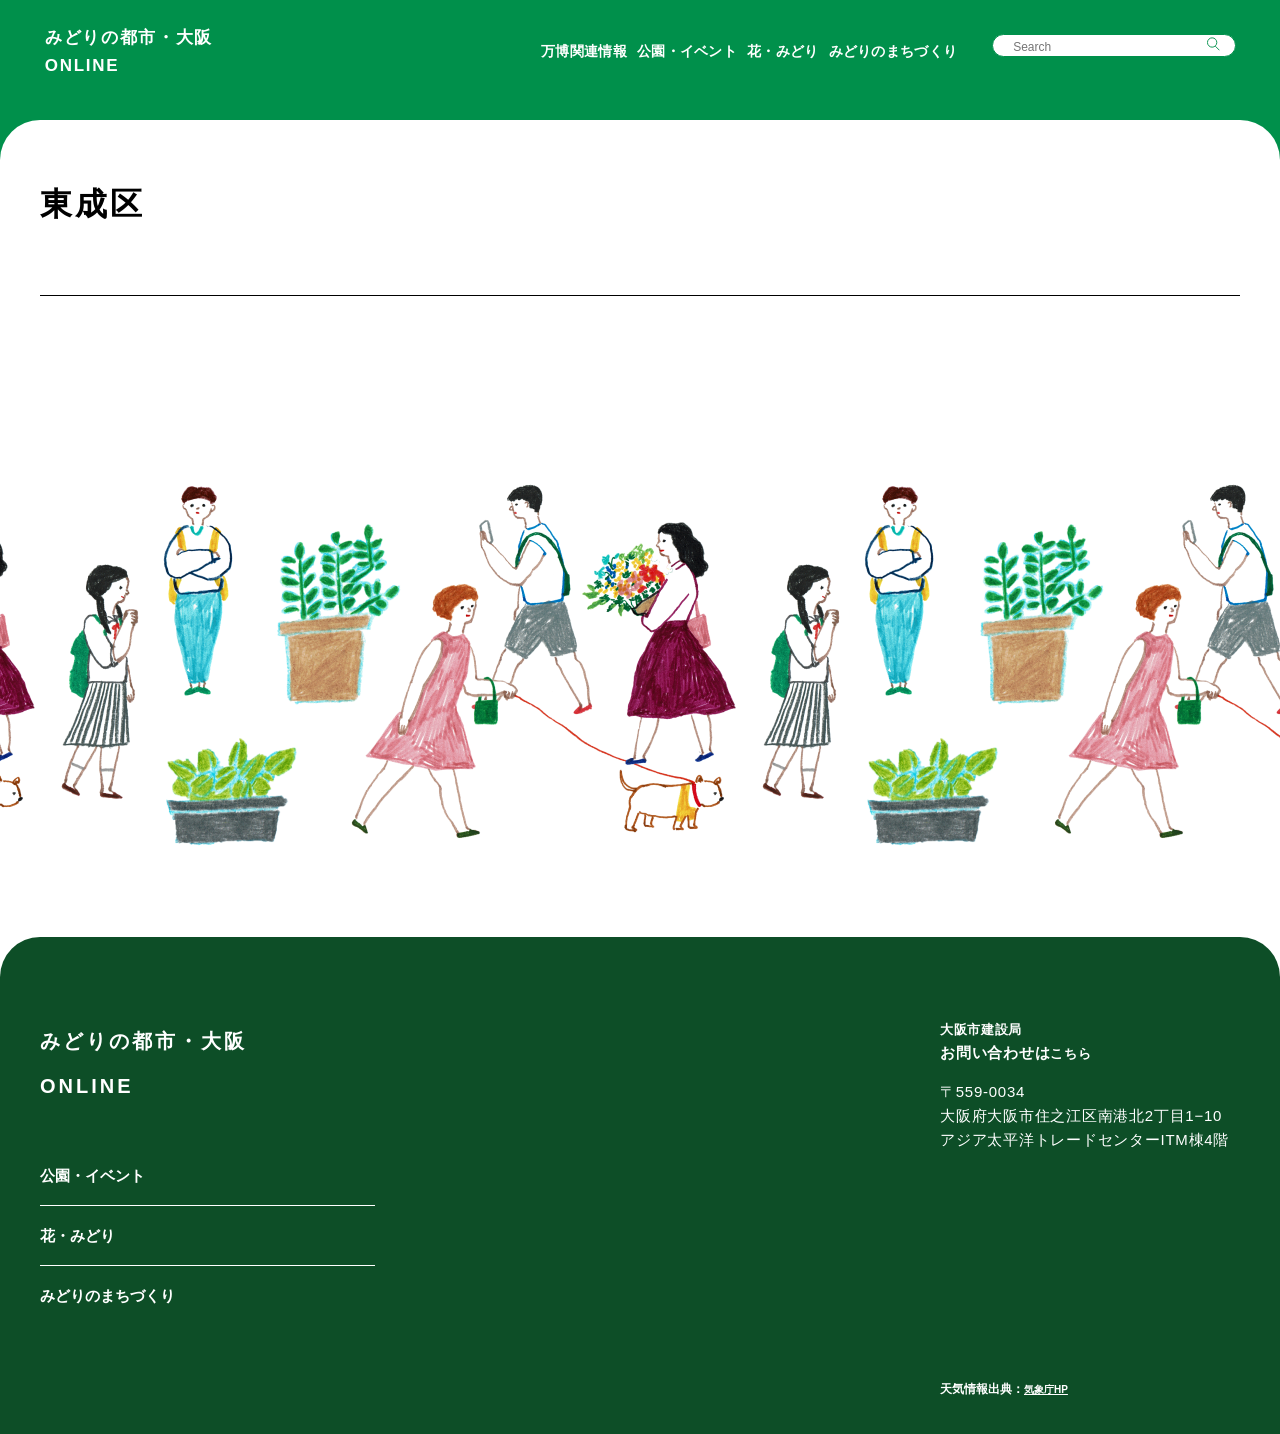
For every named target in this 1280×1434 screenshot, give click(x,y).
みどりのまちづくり (886, 62)
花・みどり (776, 62)
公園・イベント (681, 62)
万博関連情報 (578, 62)
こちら (1073, 1052)
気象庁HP (1050, 1389)
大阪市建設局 (987, 1028)
